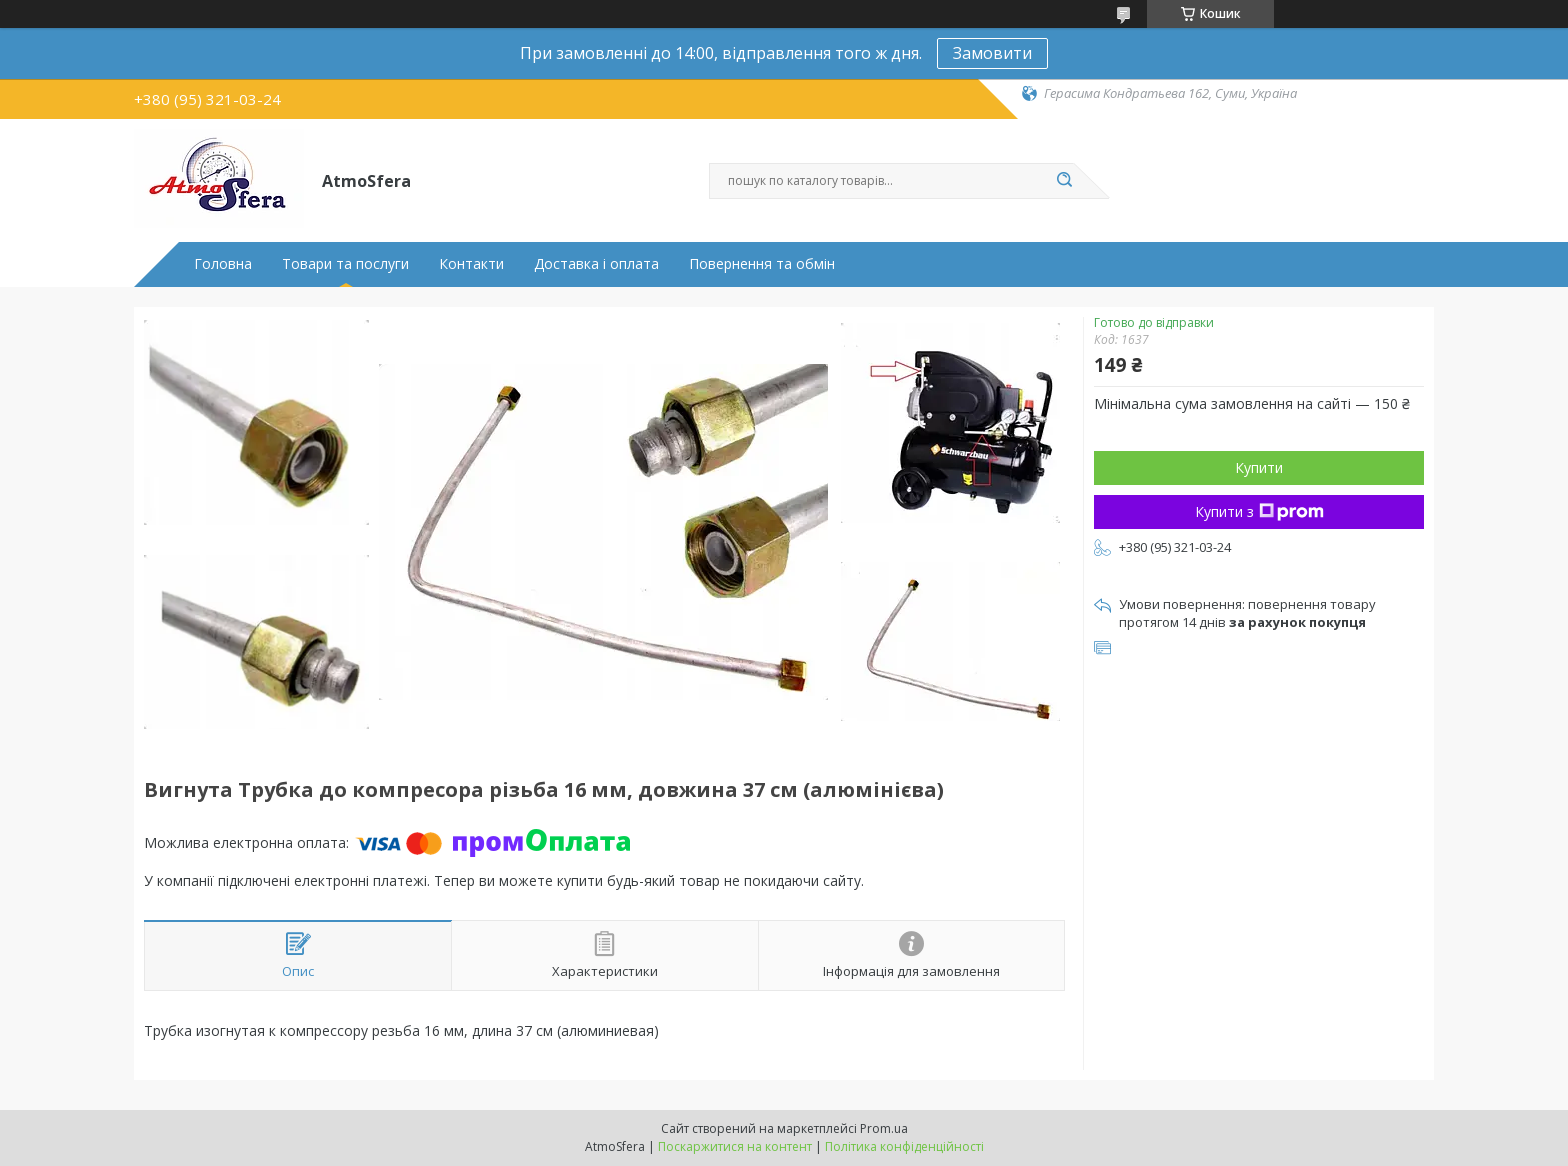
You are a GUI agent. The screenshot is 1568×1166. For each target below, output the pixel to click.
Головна (223, 264)
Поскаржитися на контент (735, 1146)
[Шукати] (1064, 181)
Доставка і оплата (596, 264)
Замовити (992, 53)
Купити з (1259, 511)
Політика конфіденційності (904, 1146)
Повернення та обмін (762, 264)
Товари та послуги (345, 264)
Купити (1259, 467)
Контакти (471, 264)
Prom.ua (884, 1128)
